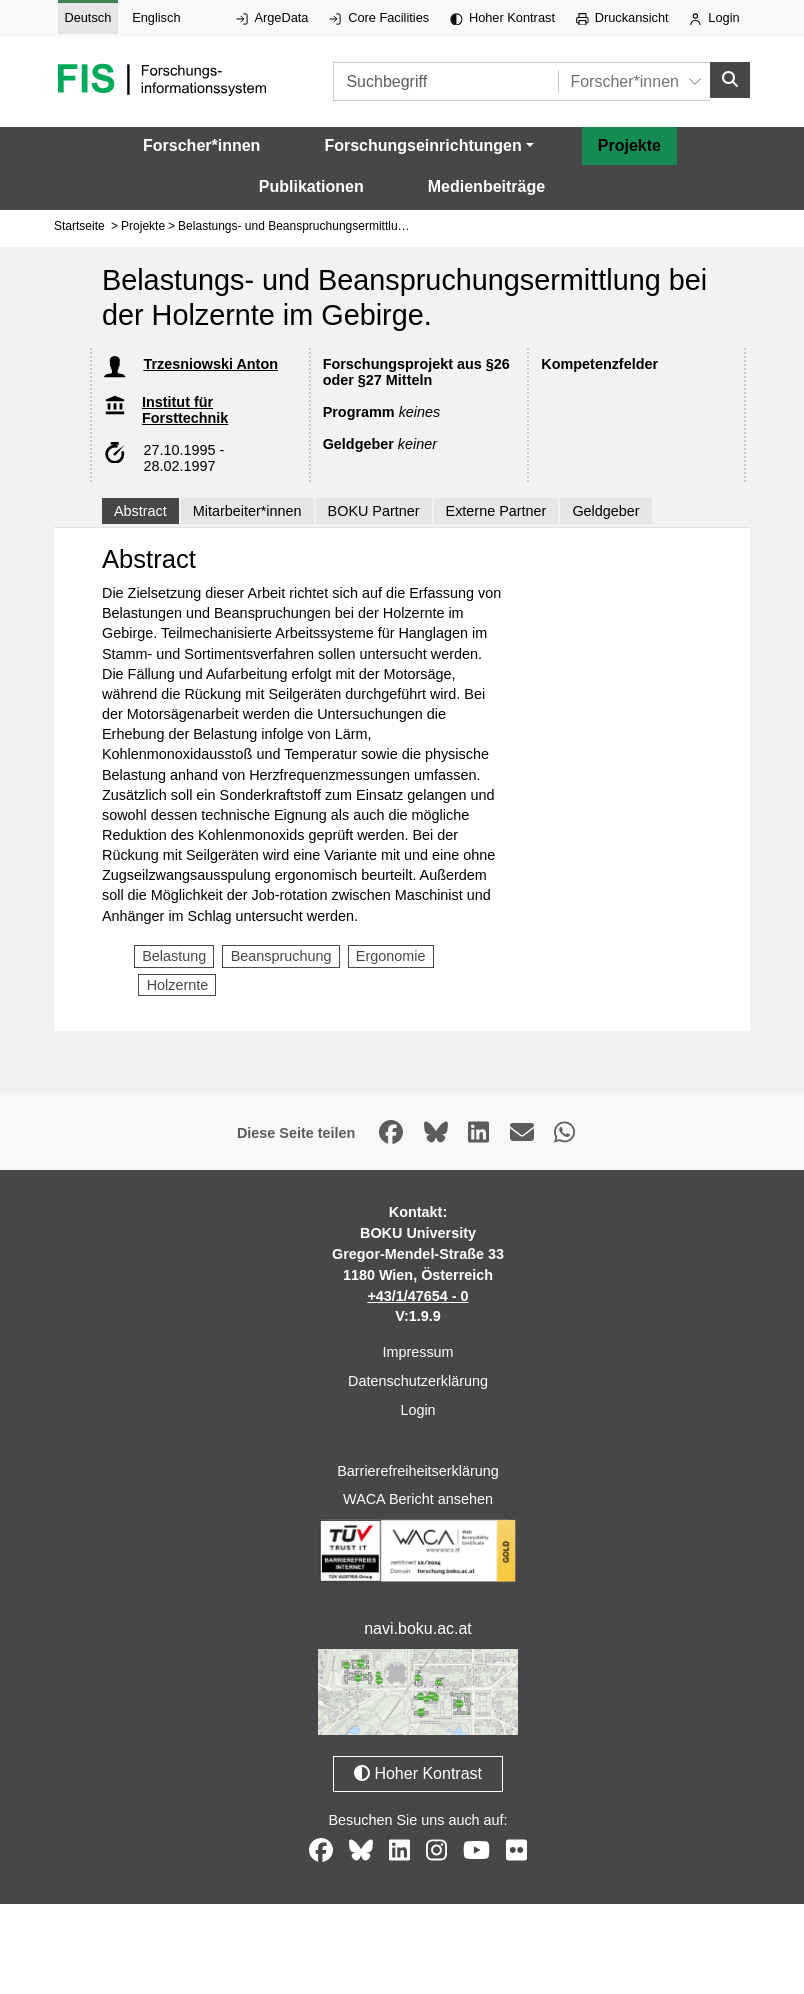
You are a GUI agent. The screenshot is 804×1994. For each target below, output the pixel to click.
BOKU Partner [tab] (374, 506)
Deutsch (87, 17)
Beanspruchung (281, 951)
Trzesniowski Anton (210, 359)
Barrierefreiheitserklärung (418, 1466)
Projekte (629, 140)
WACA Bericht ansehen (418, 1494)
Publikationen (311, 181)
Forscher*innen (201, 140)
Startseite (79, 221)
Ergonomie (391, 951)
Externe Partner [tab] (496, 506)
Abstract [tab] (140, 506)
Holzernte (178, 980)
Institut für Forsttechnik (185, 405)
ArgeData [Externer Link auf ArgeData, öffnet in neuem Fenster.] (272, 17)
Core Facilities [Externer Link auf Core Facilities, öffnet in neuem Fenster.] (379, 17)
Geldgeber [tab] (605, 506)
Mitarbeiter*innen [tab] (247, 506)
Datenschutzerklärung (418, 1376)
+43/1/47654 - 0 (417, 1291)
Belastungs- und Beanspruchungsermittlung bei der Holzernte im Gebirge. (374, 221)
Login (714, 17)
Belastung (174, 951)
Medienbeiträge (486, 181)
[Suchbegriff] (415, 79)
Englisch (156, 17)
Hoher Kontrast (502, 17)
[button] (428, 141)
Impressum (417, 1347)
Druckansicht (622, 17)
